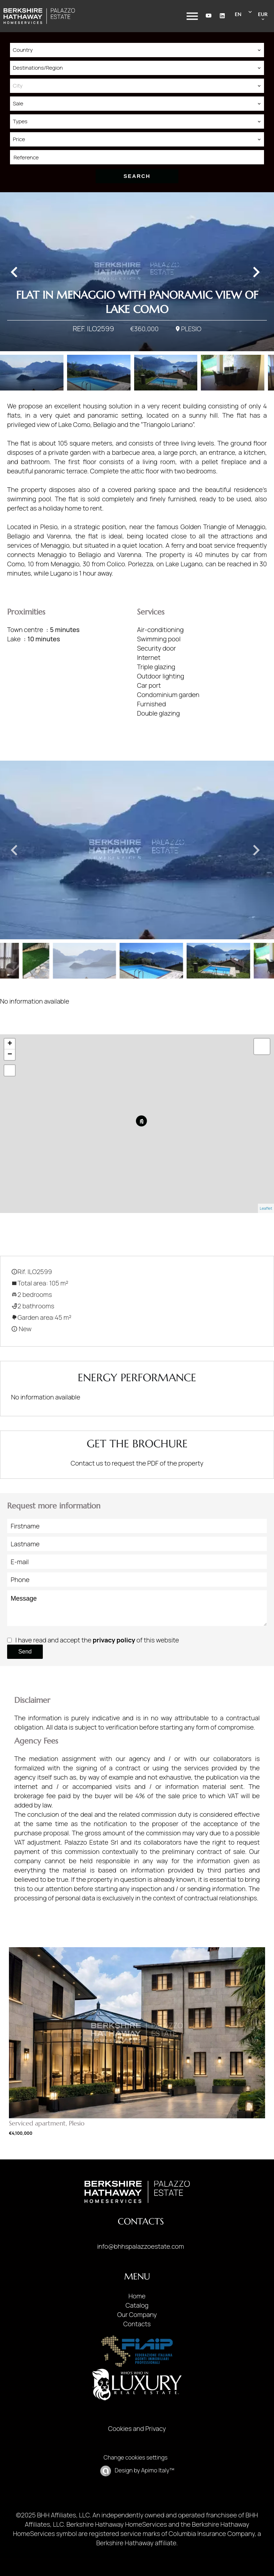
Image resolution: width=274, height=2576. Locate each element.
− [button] (9, 1054)
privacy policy (114, 1640)
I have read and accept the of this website (97, 1640)
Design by (143, 2470)
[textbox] (137, 86)
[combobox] (137, 50)
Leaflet (266, 1208)
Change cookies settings (135, 2457)
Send (24, 1651)
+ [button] (9, 1044)
